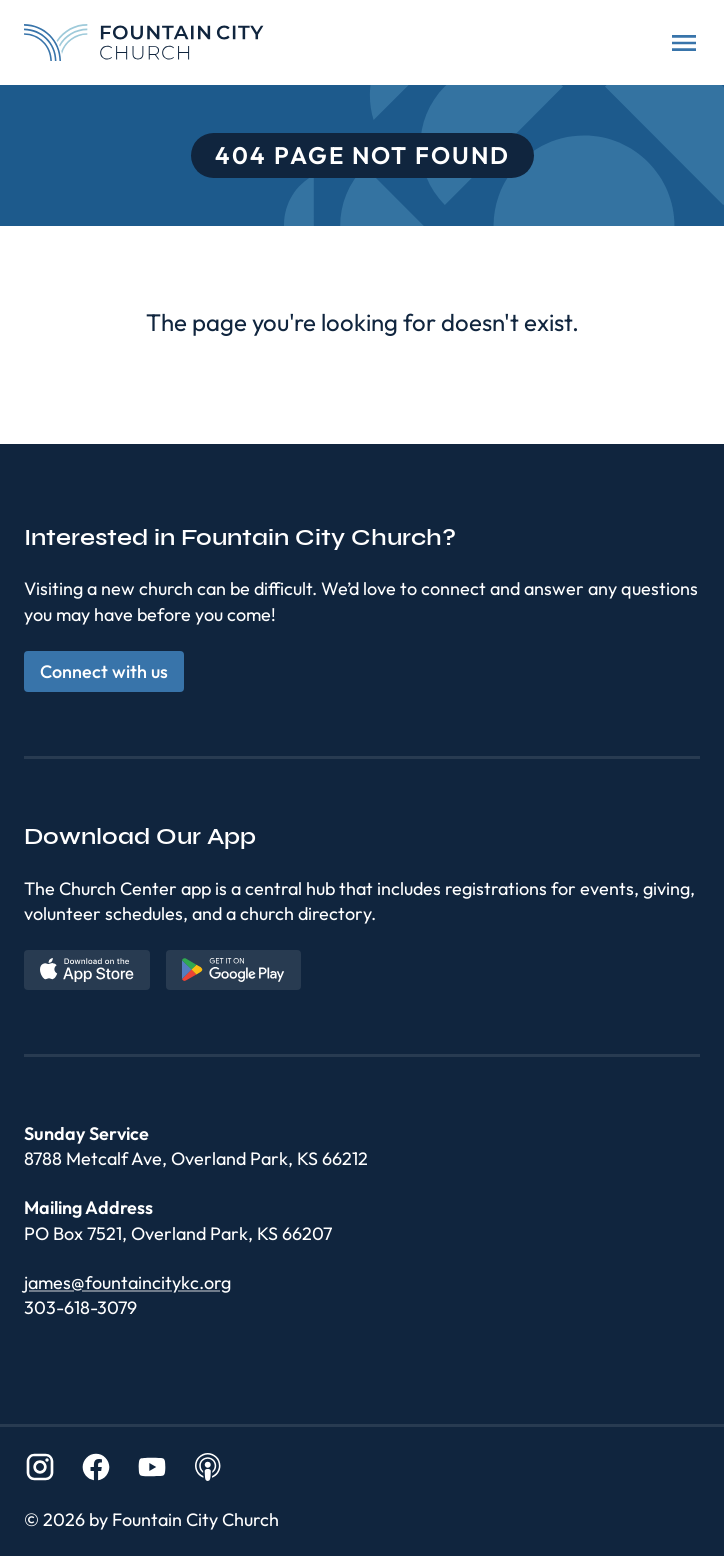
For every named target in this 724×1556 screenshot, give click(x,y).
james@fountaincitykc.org (127, 1282)
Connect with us (104, 671)
